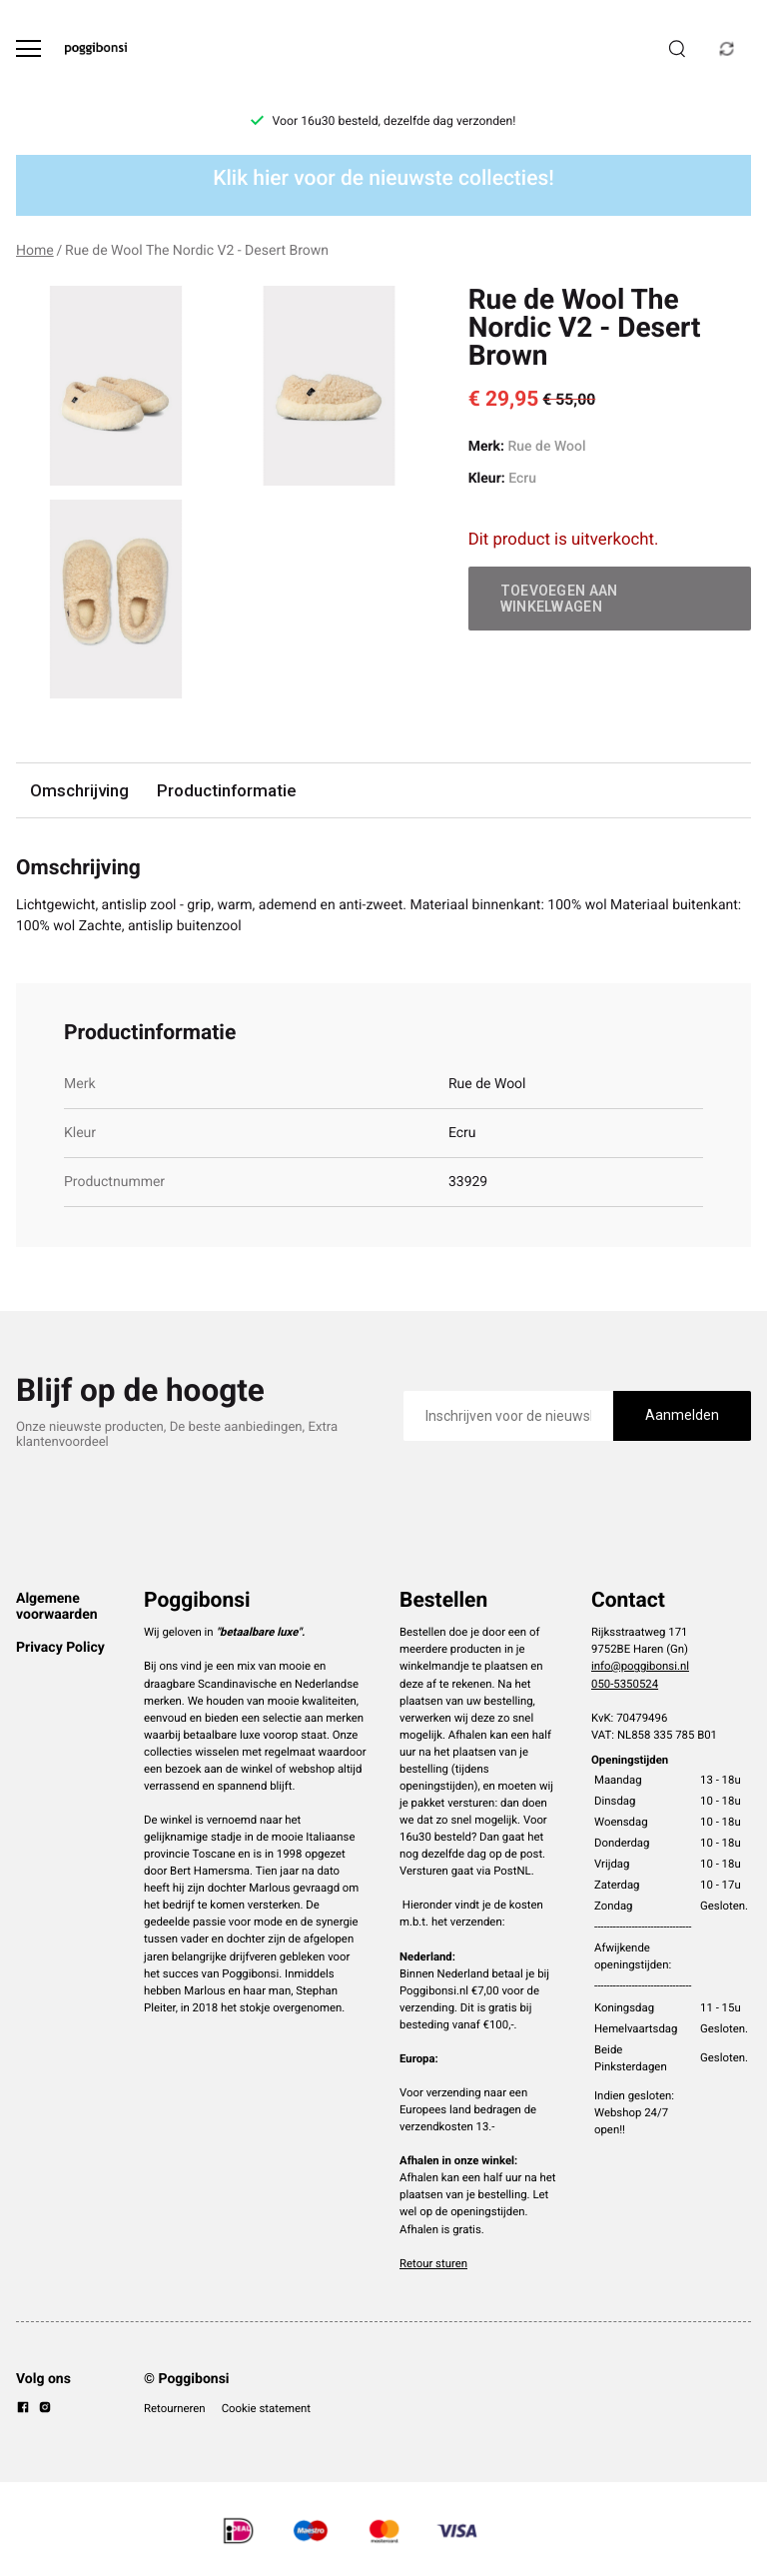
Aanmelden (682, 1415)
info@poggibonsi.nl (640, 1666)
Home (35, 251)
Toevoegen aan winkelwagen (559, 599)
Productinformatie (226, 790)
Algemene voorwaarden (57, 1607)
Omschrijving (79, 790)
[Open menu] (28, 48)
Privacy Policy (60, 1648)
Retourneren (175, 2408)
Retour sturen (433, 2263)
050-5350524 (624, 1684)
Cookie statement (266, 2408)
